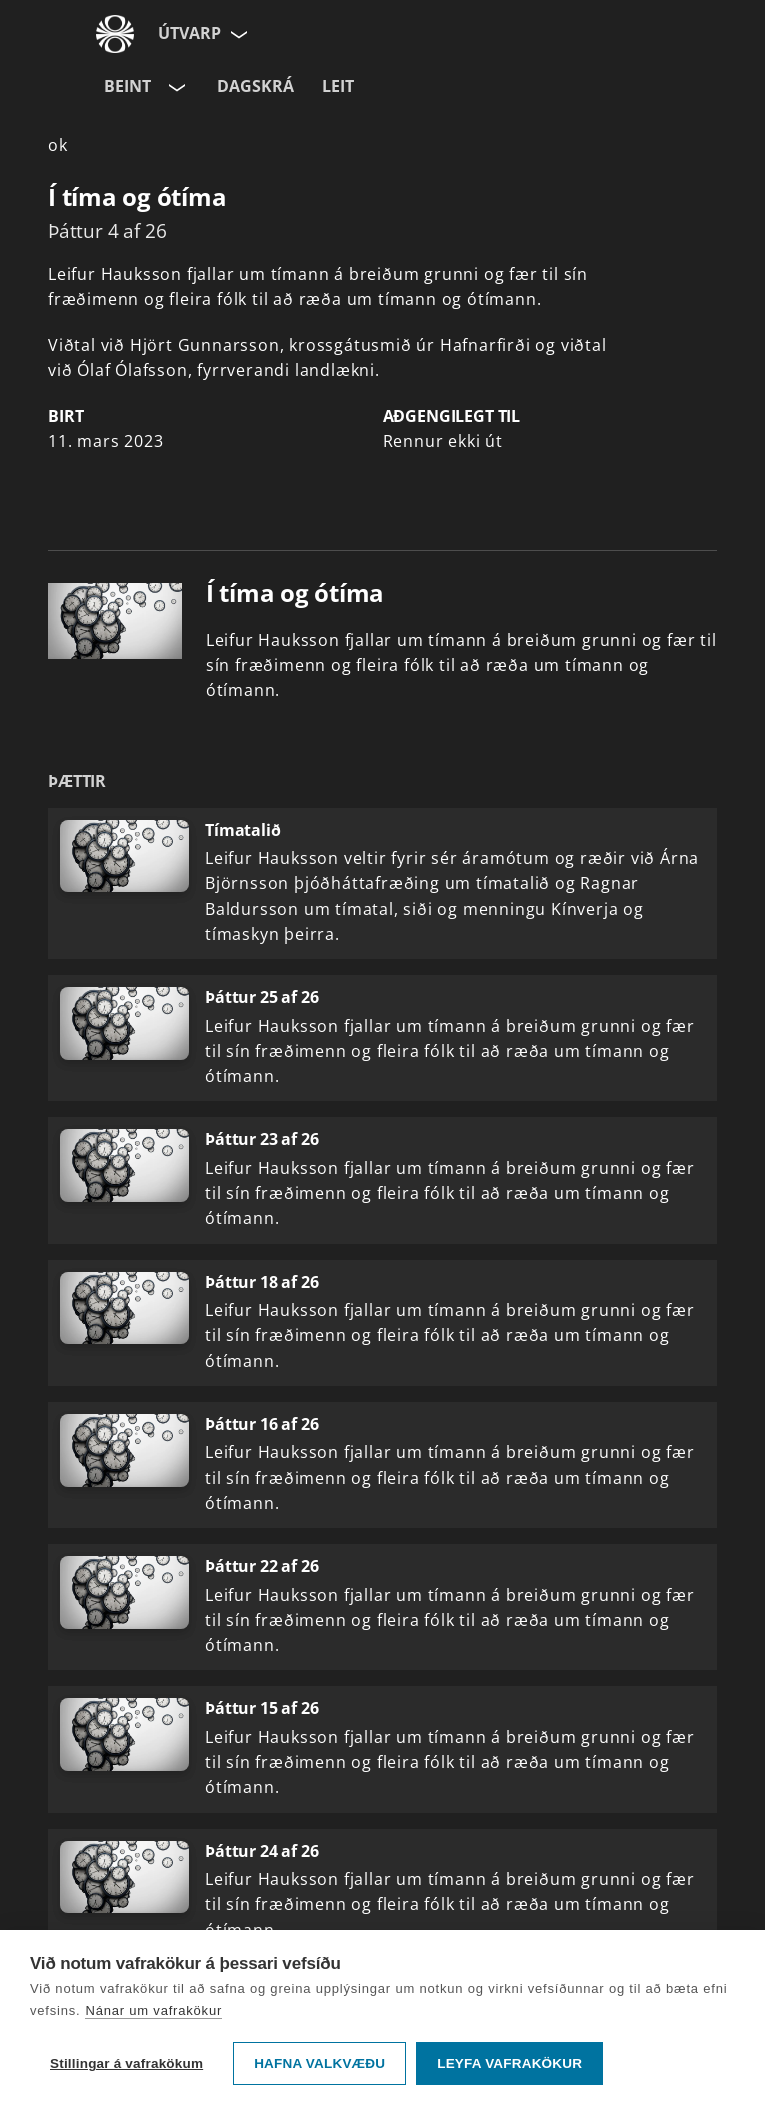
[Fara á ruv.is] (115, 34)
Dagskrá (255, 86)
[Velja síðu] (237, 34)
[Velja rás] (175, 87)
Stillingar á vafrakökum (126, 2063)
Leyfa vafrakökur (509, 2063)
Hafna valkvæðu (319, 2063)
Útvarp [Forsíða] (189, 33)
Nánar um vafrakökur (153, 2010)
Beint (127, 86)
